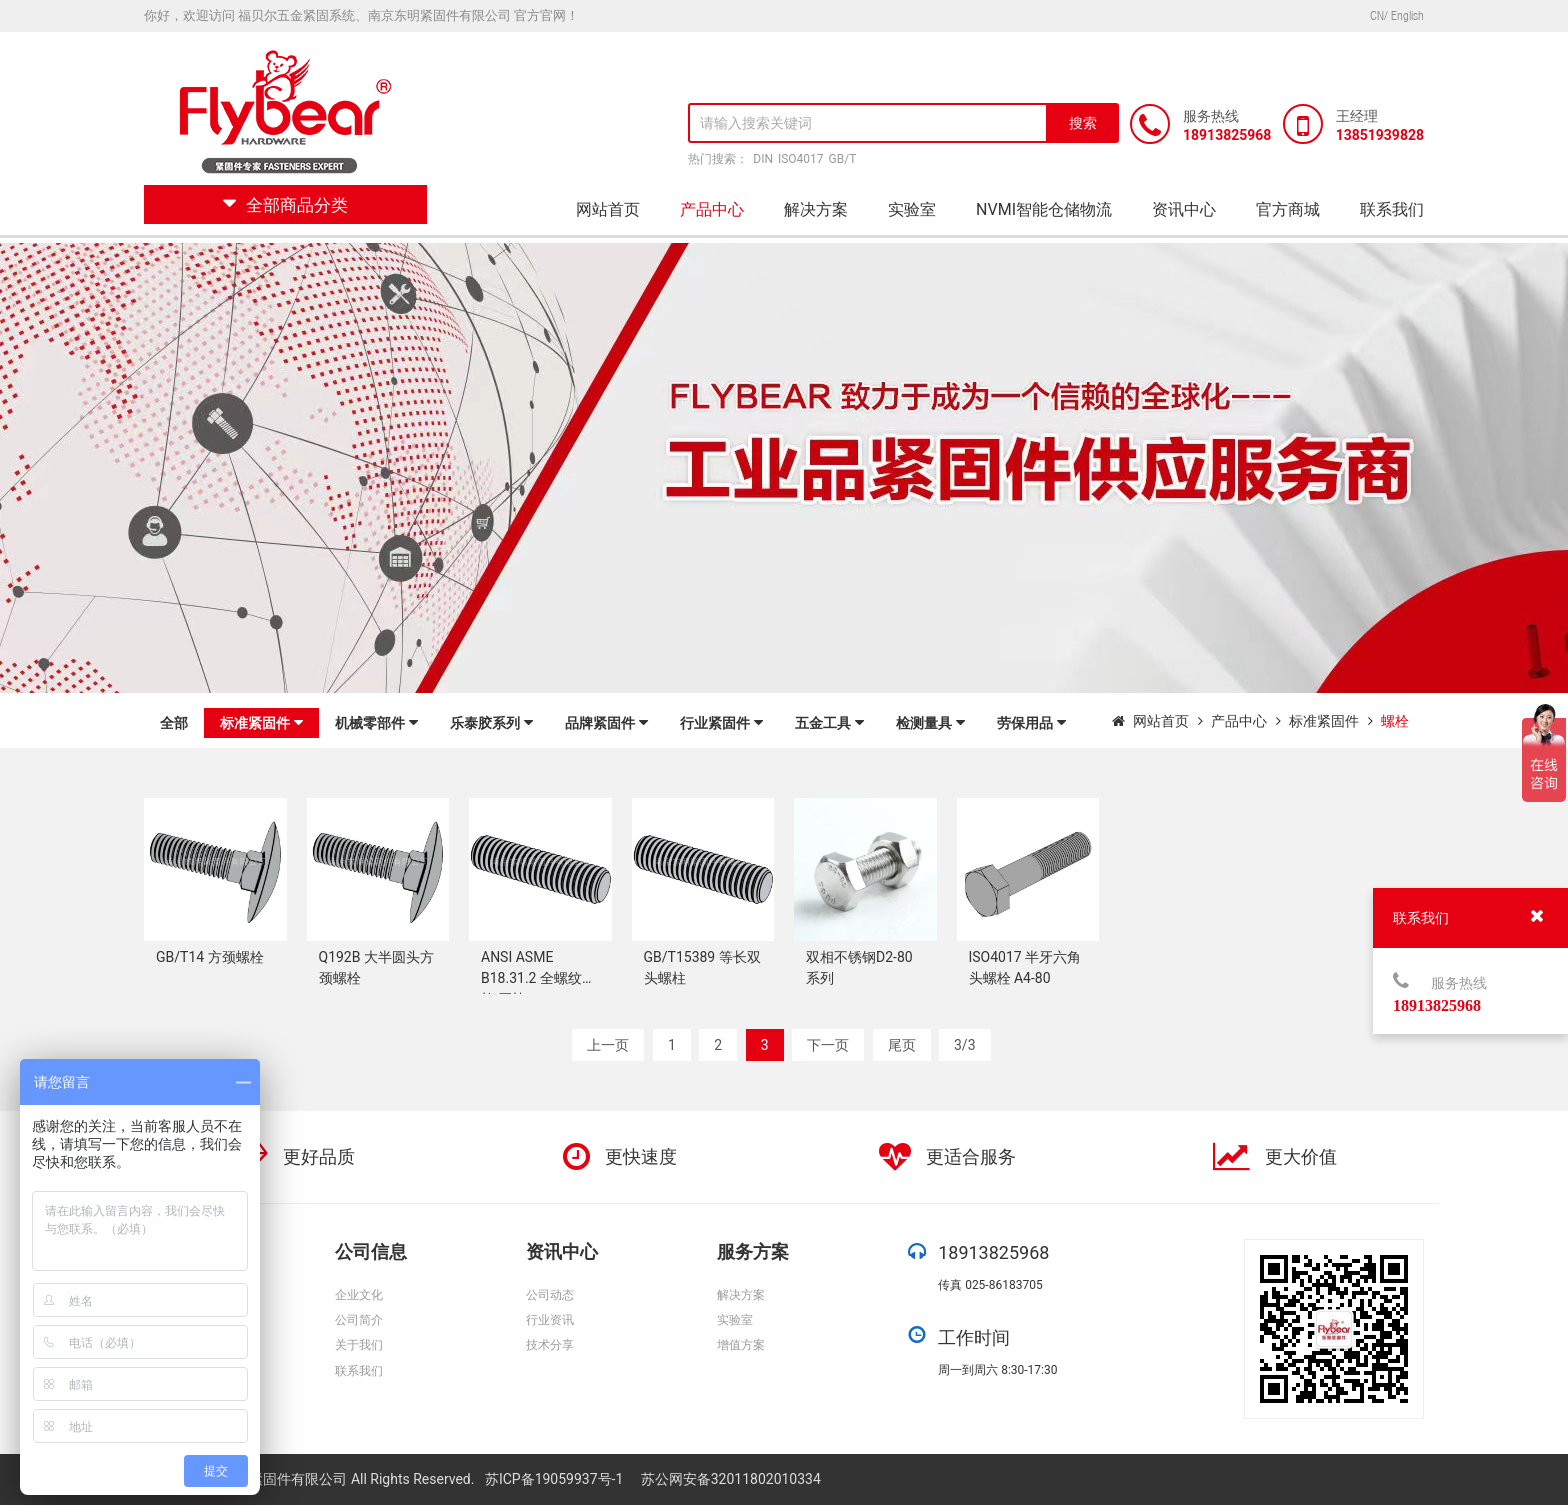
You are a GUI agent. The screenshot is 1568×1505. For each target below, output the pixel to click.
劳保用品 (1031, 722)
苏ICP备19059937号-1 (556, 1479)
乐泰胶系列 (491, 722)
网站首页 (608, 209)
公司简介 (359, 1320)
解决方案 (816, 209)
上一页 (608, 1045)
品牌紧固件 (606, 722)
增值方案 (741, 1345)
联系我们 (1392, 209)
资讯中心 (1184, 209)
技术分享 (550, 1345)
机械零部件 (376, 722)
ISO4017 (801, 159)
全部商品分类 (285, 205)
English (1407, 15)
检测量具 (930, 722)
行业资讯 (550, 1320)
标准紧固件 (261, 722)
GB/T (843, 159)
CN (1377, 15)
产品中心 (712, 209)
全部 (174, 723)
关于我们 (359, 1345)
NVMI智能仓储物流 (1044, 209)
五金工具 (829, 722)
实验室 (912, 209)
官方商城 (1288, 209)
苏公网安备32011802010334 (731, 1479)
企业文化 (359, 1295)
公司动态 (550, 1295)
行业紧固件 (721, 722)
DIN (763, 159)
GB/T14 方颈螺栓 (210, 957)
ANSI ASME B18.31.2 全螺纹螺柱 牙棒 (538, 978)
